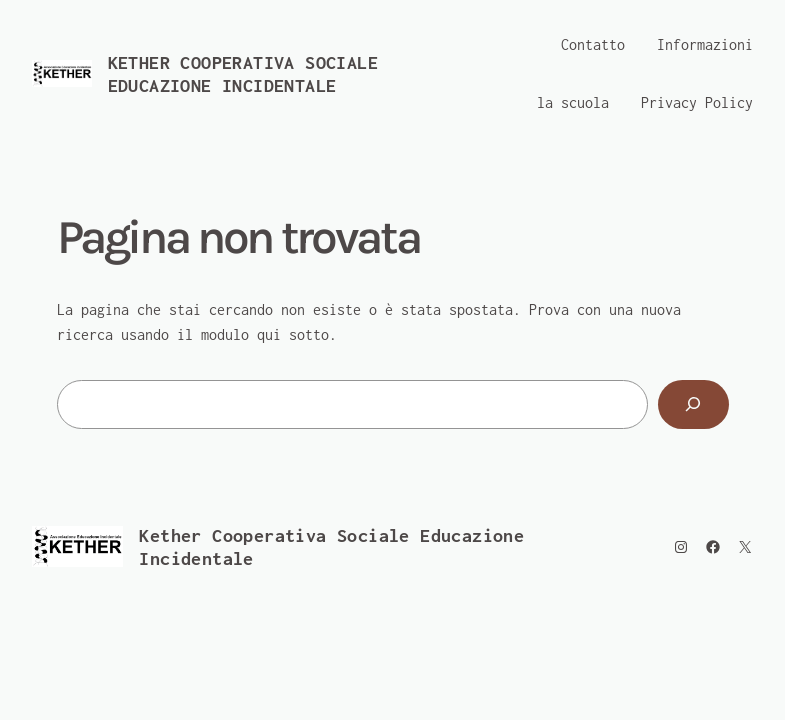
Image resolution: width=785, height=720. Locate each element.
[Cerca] (693, 404)
